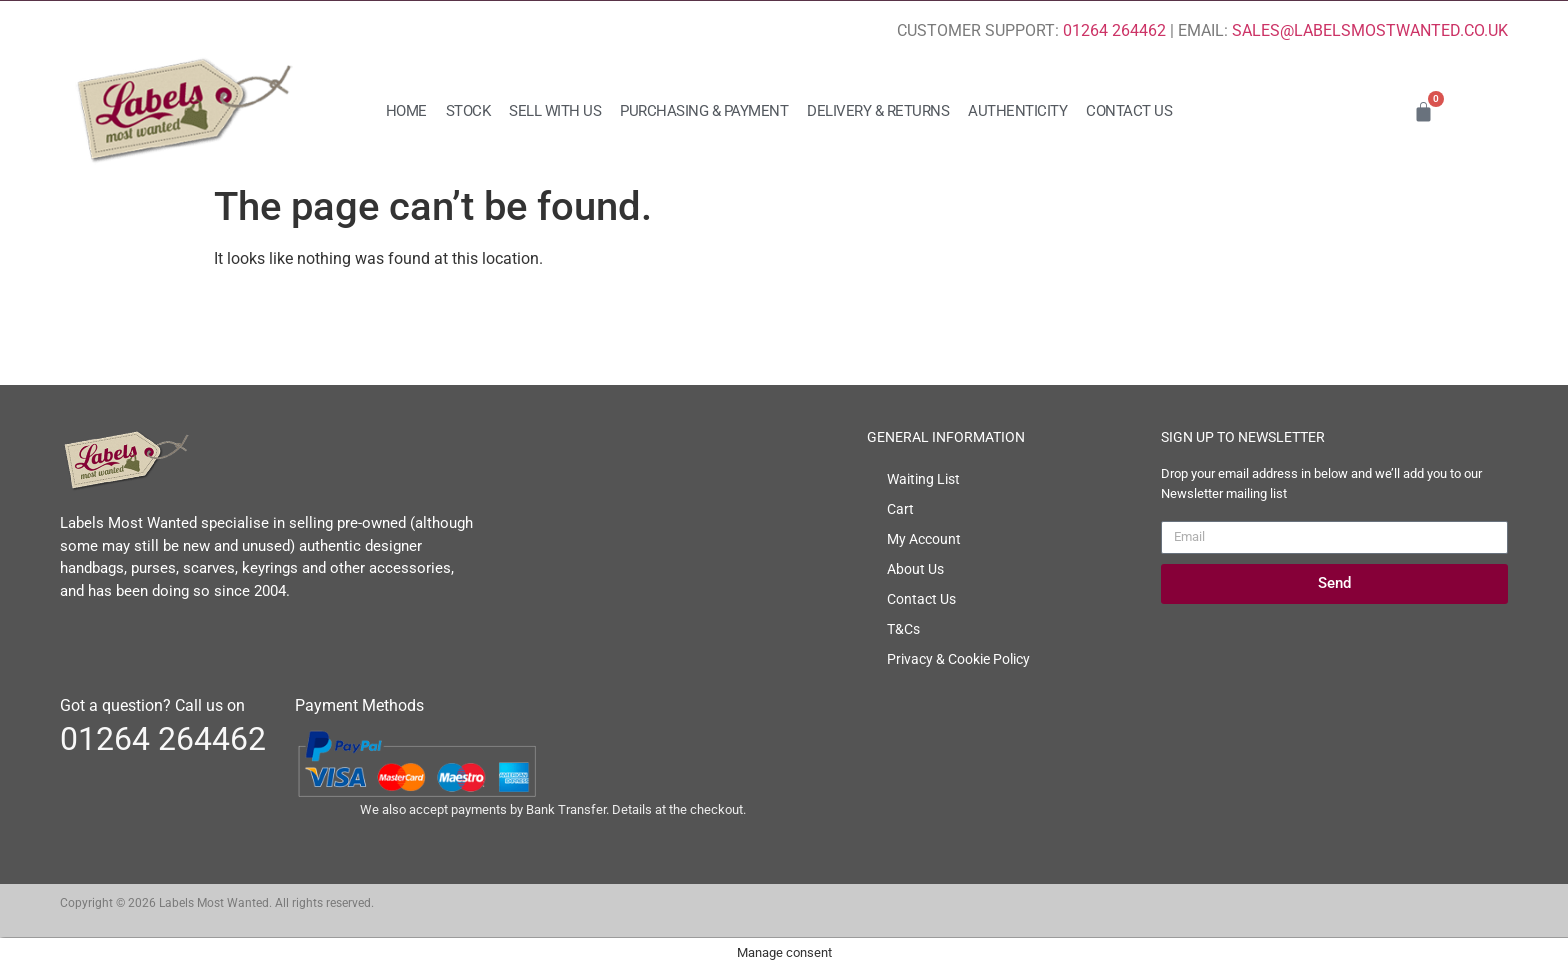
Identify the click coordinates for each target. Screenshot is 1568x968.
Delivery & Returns (878, 111)
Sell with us (555, 111)
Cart (900, 509)
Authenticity (1017, 111)
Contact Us (1129, 111)
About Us (915, 569)
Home (406, 111)
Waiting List (923, 479)
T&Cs (903, 629)
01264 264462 (1114, 30)
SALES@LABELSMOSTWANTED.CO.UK (1370, 30)
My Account (924, 539)
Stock (468, 111)
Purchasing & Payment (704, 111)
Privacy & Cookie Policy (958, 659)
